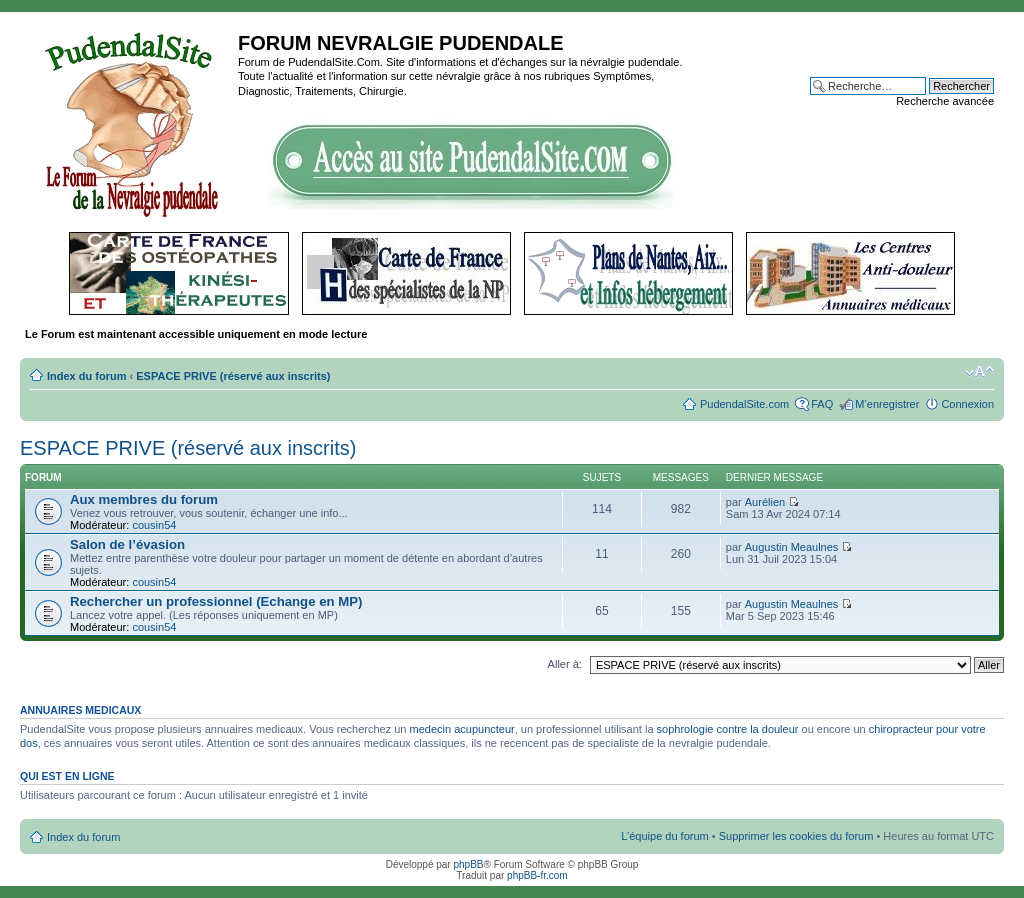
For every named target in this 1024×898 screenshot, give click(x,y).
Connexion (967, 404)
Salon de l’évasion (127, 544)
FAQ (822, 404)
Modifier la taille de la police (979, 372)
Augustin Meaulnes (792, 547)
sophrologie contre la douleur (728, 729)
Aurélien (765, 502)
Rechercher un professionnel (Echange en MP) (216, 601)
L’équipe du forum (664, 836)
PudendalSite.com (744, 404)
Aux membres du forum (144, 499)
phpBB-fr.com (537, 875)
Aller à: (565, 664)
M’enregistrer (887, 404)
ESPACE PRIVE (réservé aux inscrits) (233, 376)
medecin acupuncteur (462, 729)
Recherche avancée (945, 101)
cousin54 (154, 525)
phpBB (468, 864)
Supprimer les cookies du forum (796, 836)
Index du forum (86, 376)
